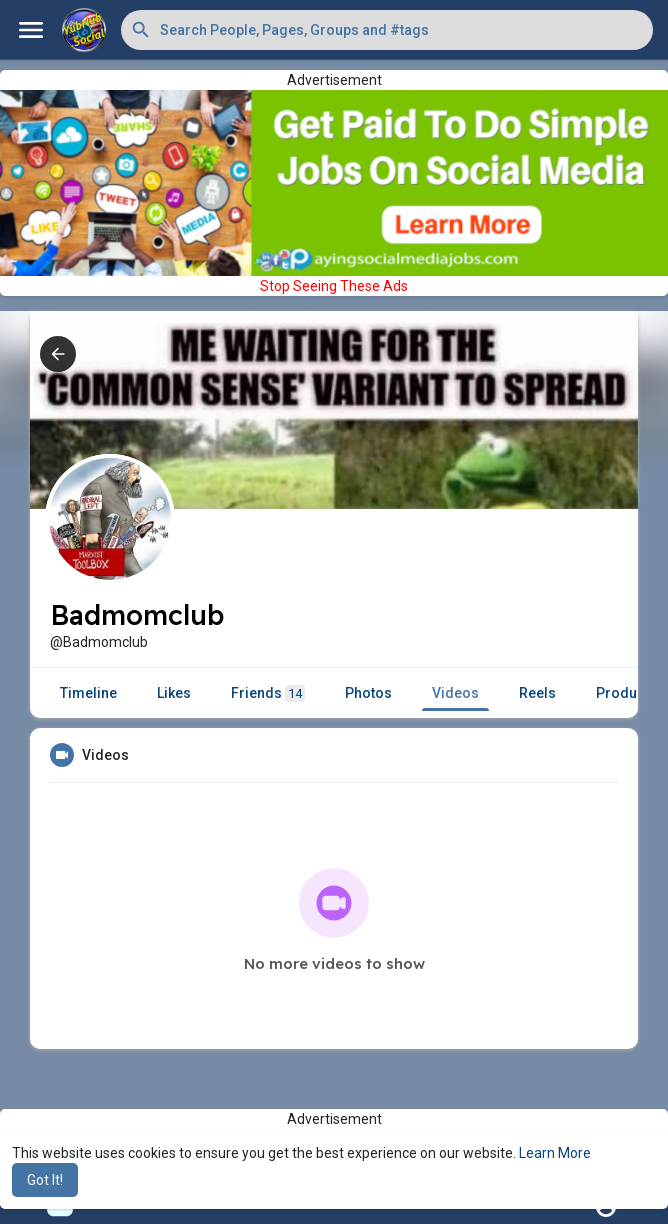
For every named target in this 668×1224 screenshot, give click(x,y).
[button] (387, 30)
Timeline (88, 693)
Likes (174, 693)
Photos (368, 693)
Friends (268, 693)
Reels (537, 693)
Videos (455, 693)
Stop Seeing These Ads (334, 286)
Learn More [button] (555, 1153)
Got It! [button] (45, 1180)
